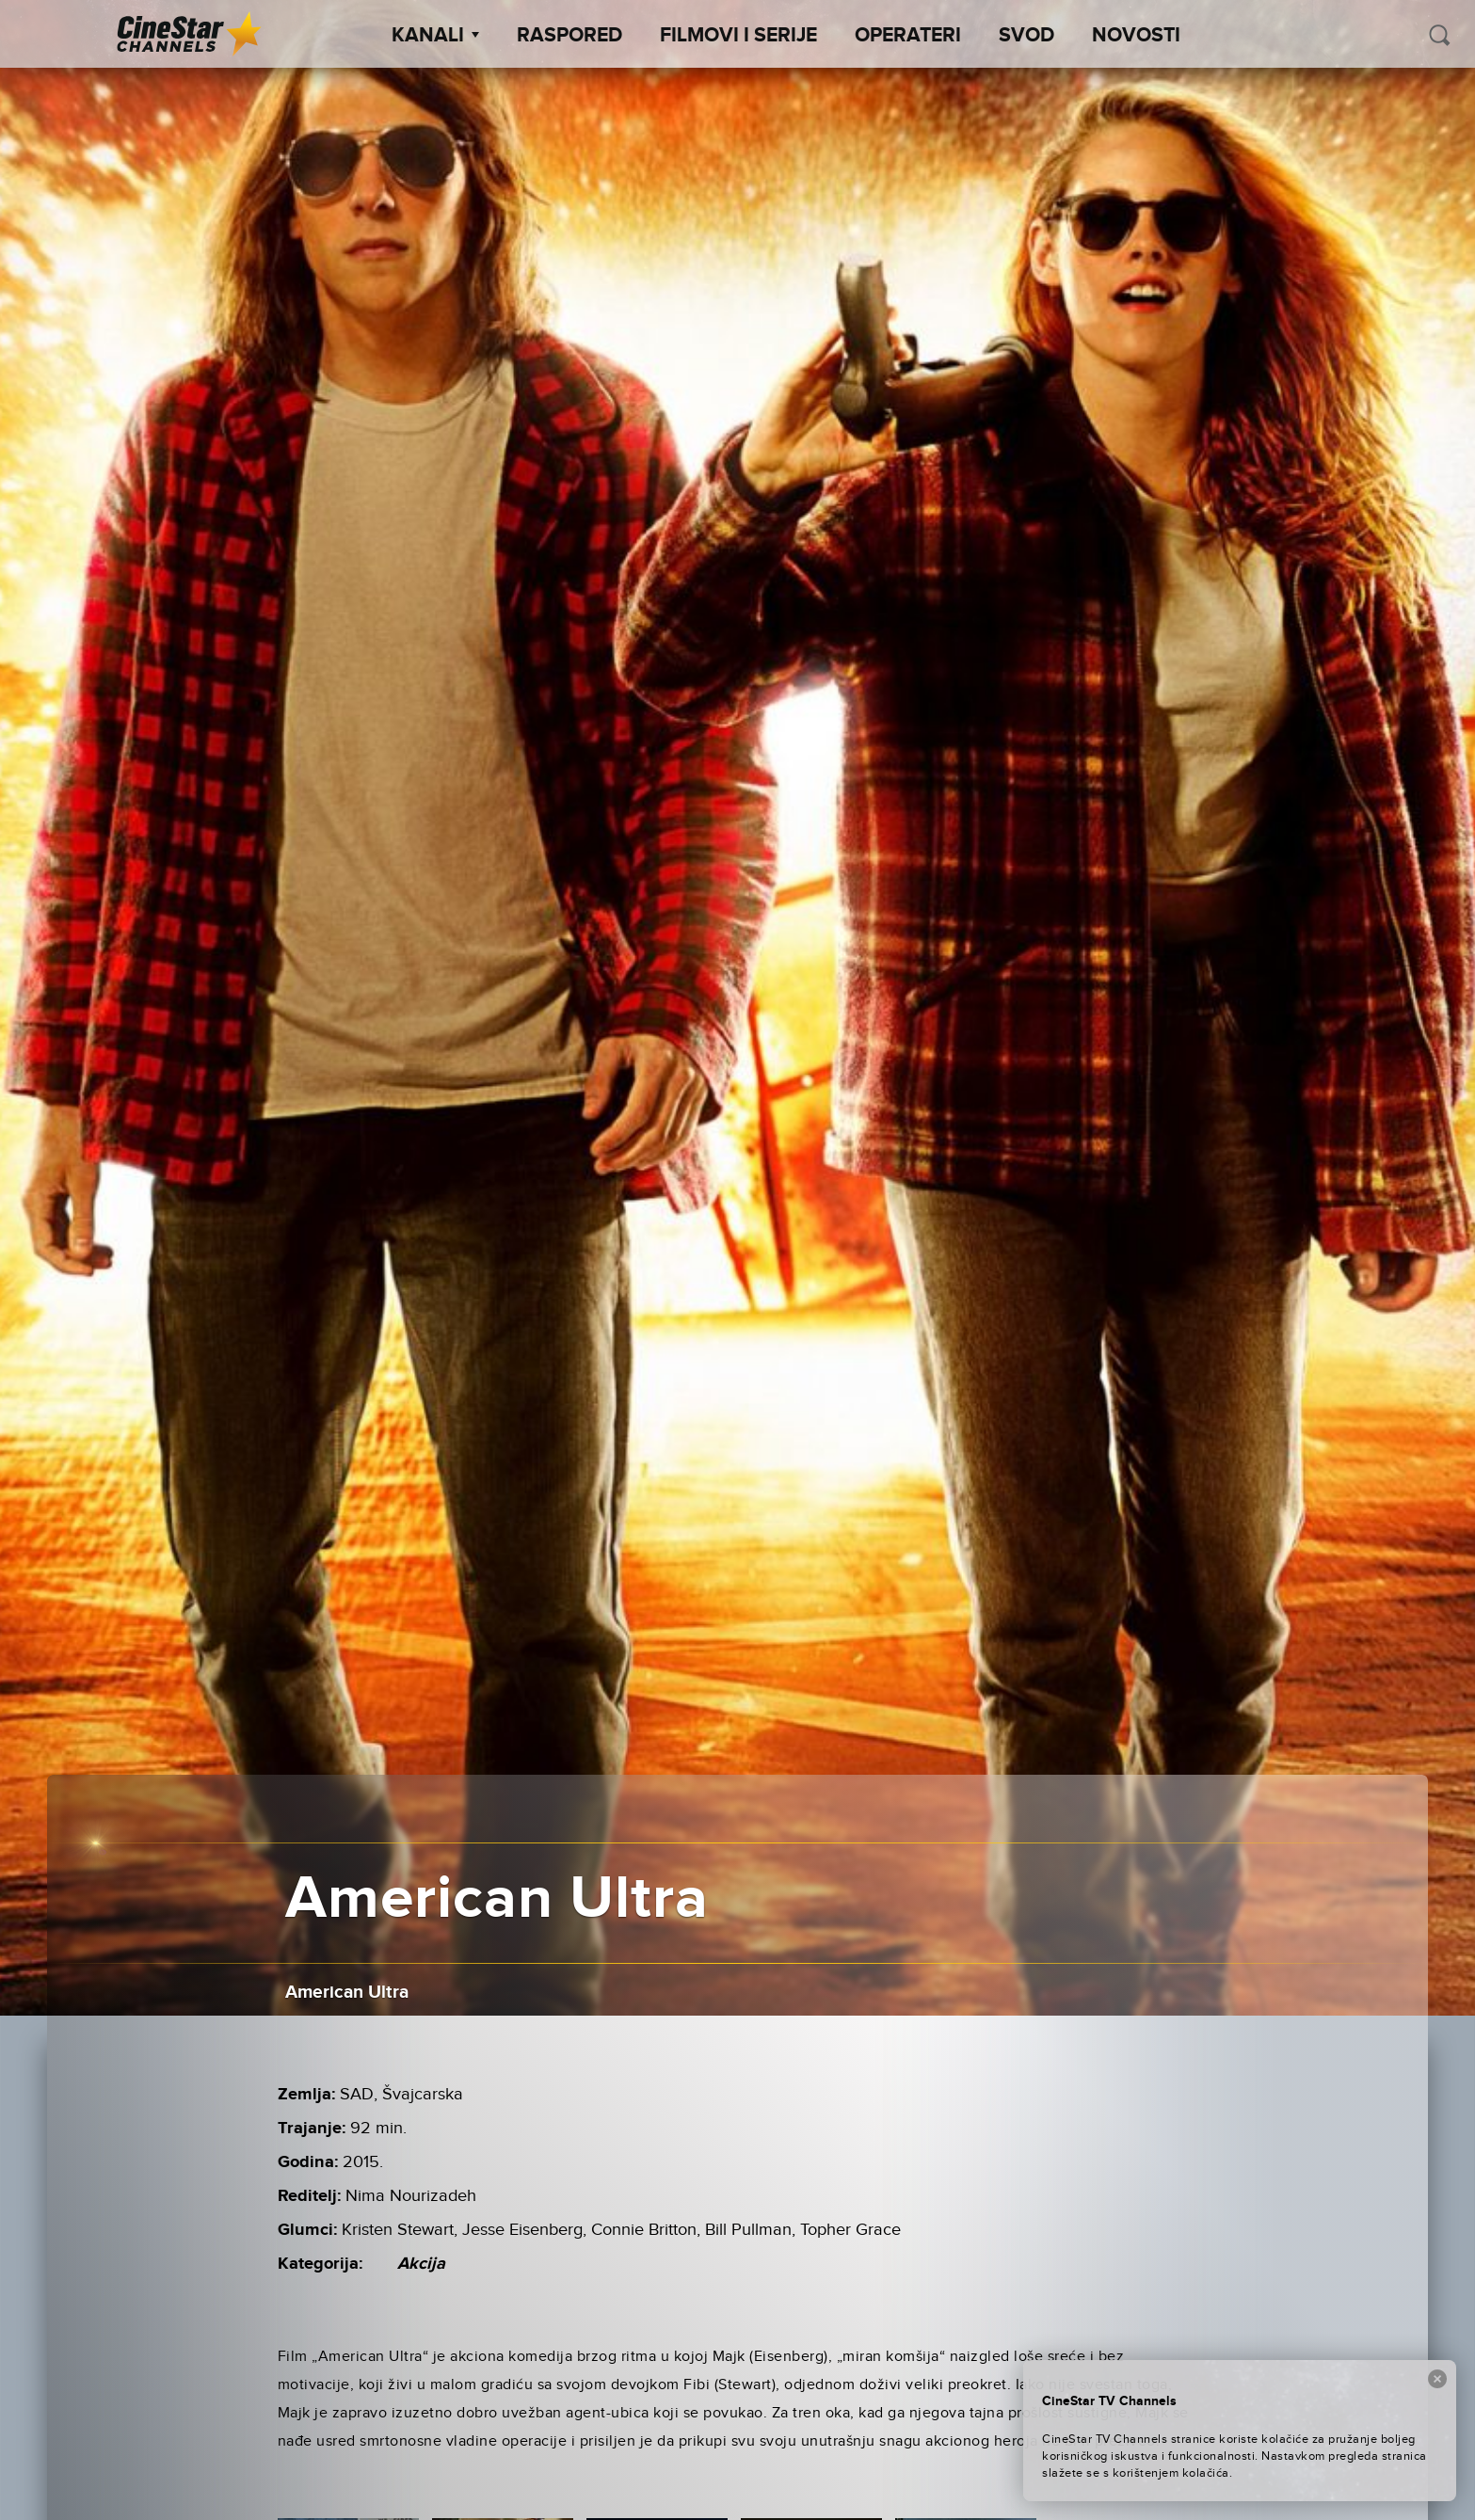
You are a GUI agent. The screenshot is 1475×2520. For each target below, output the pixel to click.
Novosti (1136, 36)
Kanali (435, 36)
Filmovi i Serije (738, 36)
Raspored (569, 36)
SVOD (1026, 36)
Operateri (908, 36)
